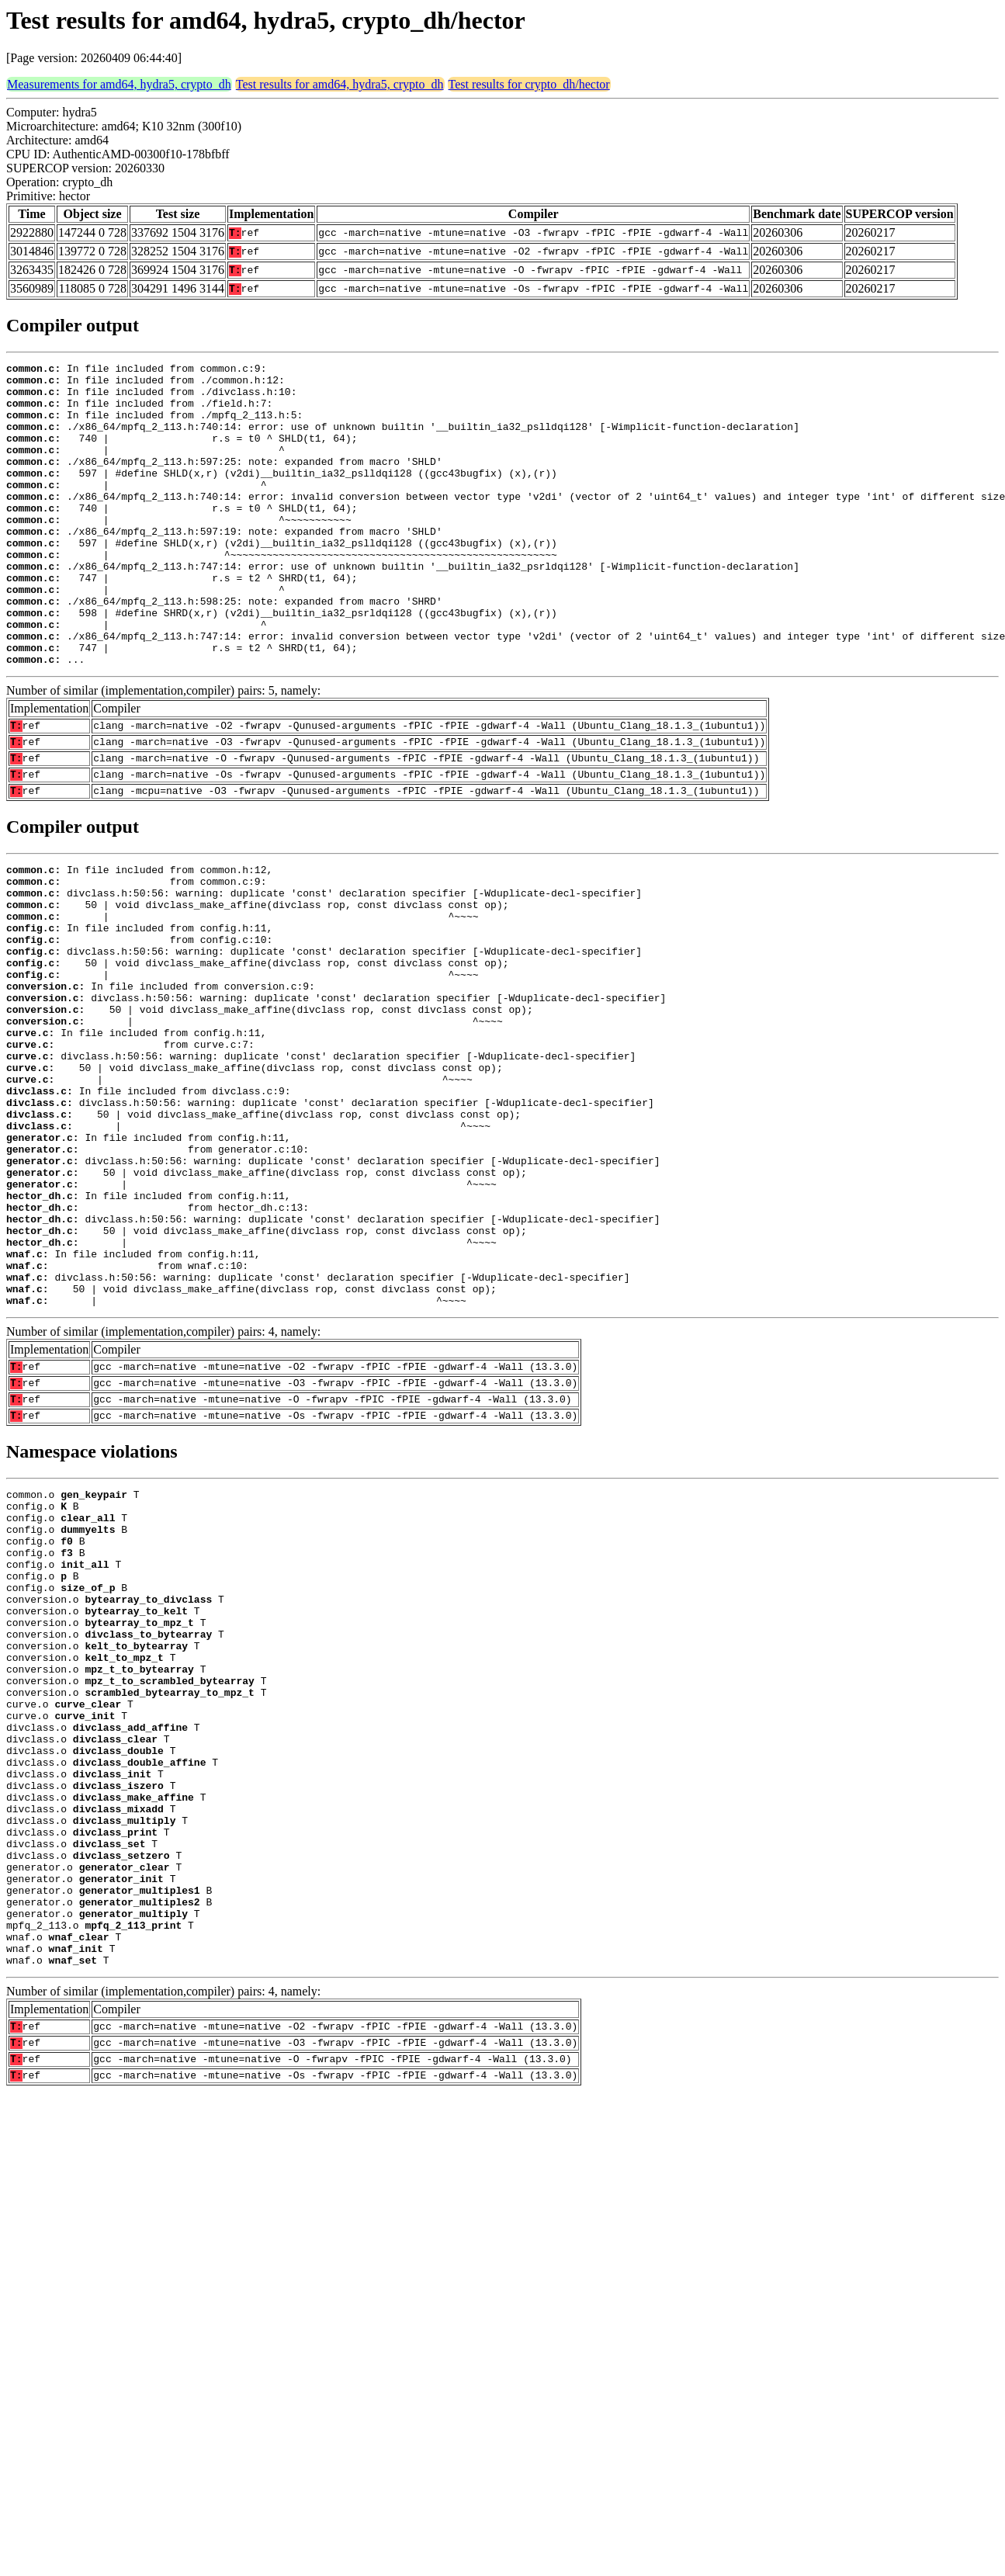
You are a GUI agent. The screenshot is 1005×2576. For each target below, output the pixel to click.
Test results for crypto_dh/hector (529, 84)
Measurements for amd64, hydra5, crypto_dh (119, 84)
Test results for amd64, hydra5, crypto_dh (340, 84)
